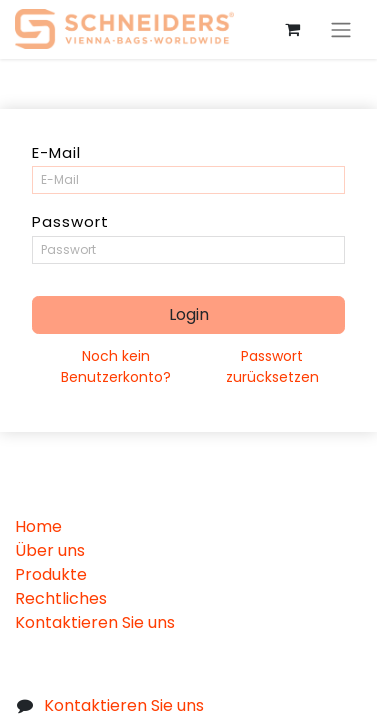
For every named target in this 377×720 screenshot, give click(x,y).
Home (38, 526)
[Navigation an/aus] (341, 29)
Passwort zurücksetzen (272, 366)
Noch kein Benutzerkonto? (116, 366)
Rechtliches (61, 598)
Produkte (51, 574)
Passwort (70, 221)
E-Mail (56, 152)
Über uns (50, 550)
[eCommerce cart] (292, 29)
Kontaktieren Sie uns (95, 622)
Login (189, 314)
